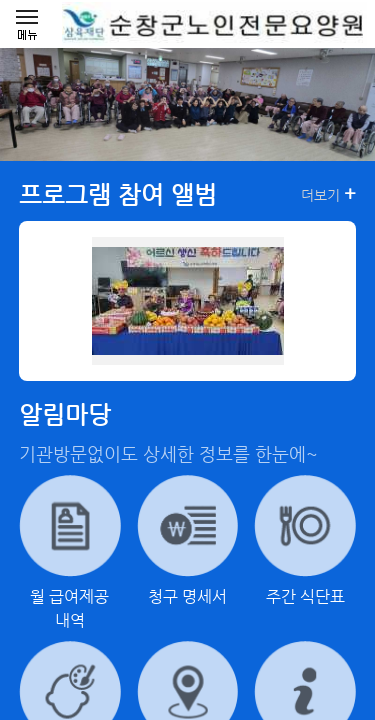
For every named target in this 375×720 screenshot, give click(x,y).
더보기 (328, 194)
